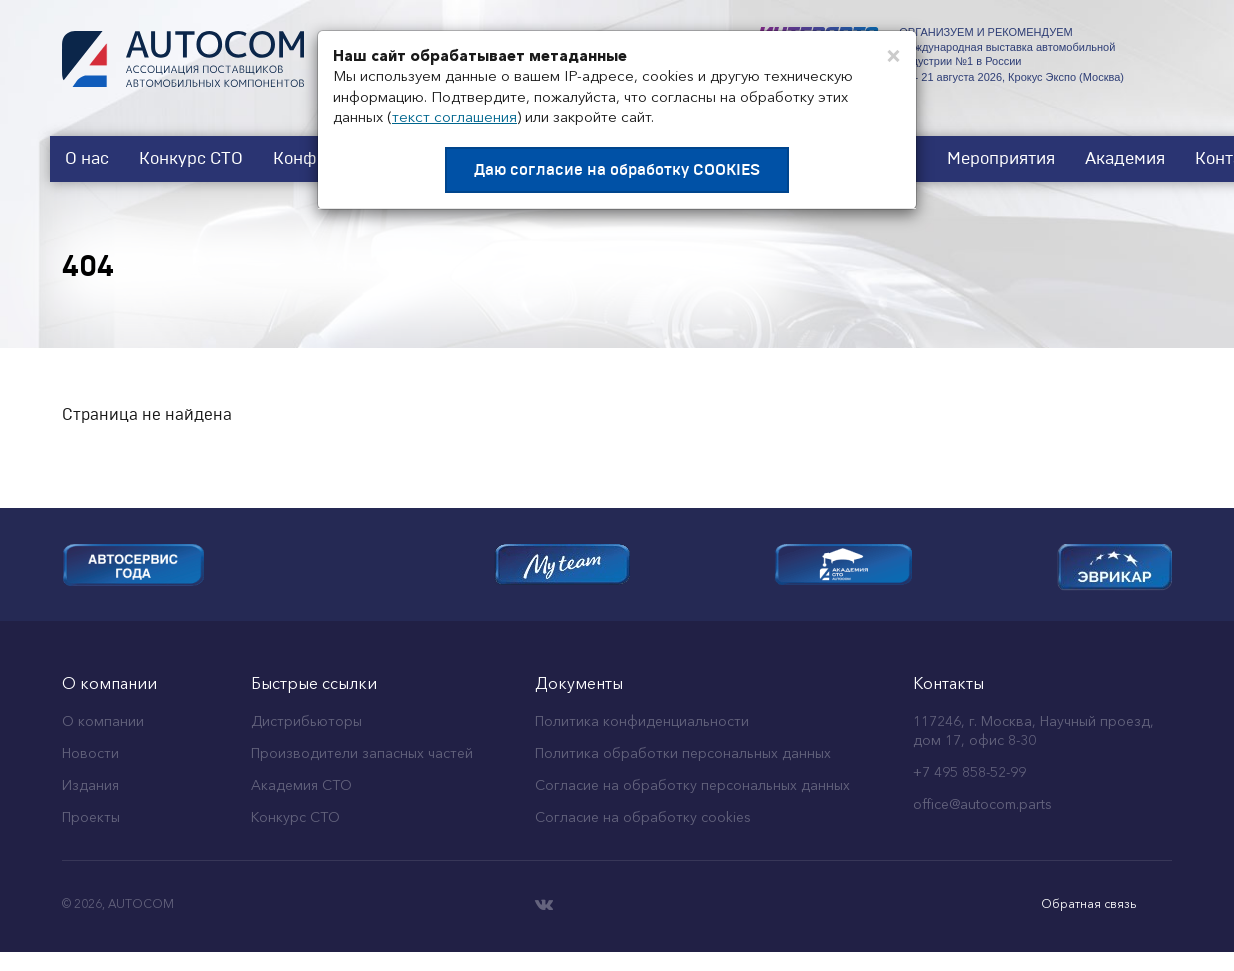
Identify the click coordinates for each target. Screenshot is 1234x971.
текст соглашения (454, 116)
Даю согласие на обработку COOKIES (617, 170)
